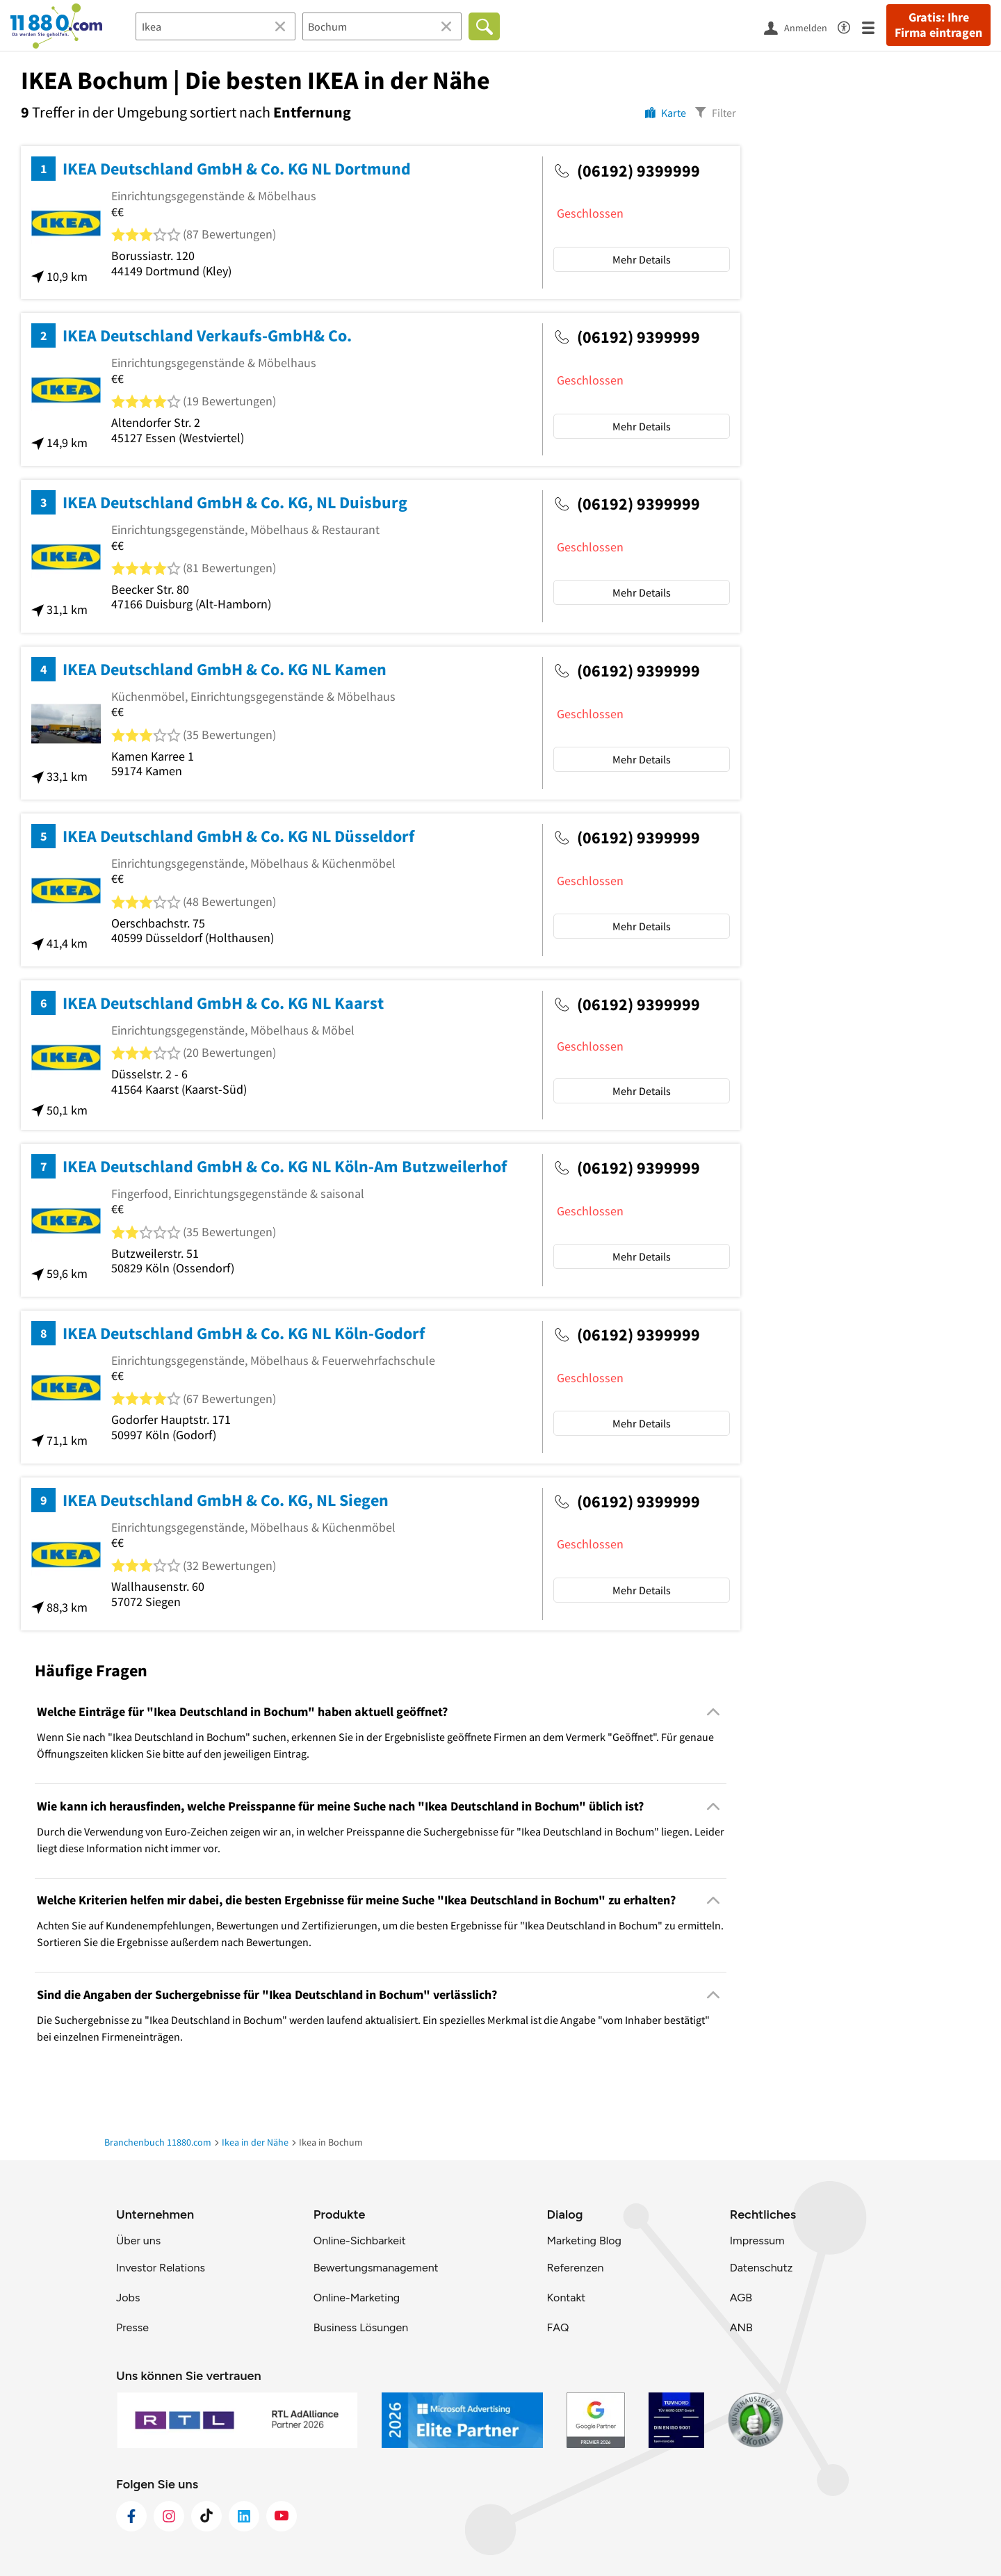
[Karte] (665, 112)
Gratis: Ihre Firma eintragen (938, 25)
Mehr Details (641, 259)
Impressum (757, 2240)
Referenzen (574, 2267)
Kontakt (565, 2297)
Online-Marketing (357, 2297)
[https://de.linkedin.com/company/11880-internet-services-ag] (244, 2516)
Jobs (128, 2297)
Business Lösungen (361, 2327)
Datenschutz (761, 2267)
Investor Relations (160, 2267)
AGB (741, 2297)
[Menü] (874, 27)
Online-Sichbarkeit (360, 2240)
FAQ (557, 2327)
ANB (741, 2327)
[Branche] (215, 26)
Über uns (138, 2240)
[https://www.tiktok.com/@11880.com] (206, 2516)
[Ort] (382, 26)
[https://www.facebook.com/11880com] (131, 2516)
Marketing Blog (583, 2240)
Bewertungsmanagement (376, 2267)
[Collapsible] (713, 1712)
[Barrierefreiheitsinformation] (850, 25)
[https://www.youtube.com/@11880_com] (281, 2516)
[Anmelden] (801, 27)
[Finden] (484, 26)
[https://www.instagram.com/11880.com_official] (169, 2516)
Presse (132, 2327)
